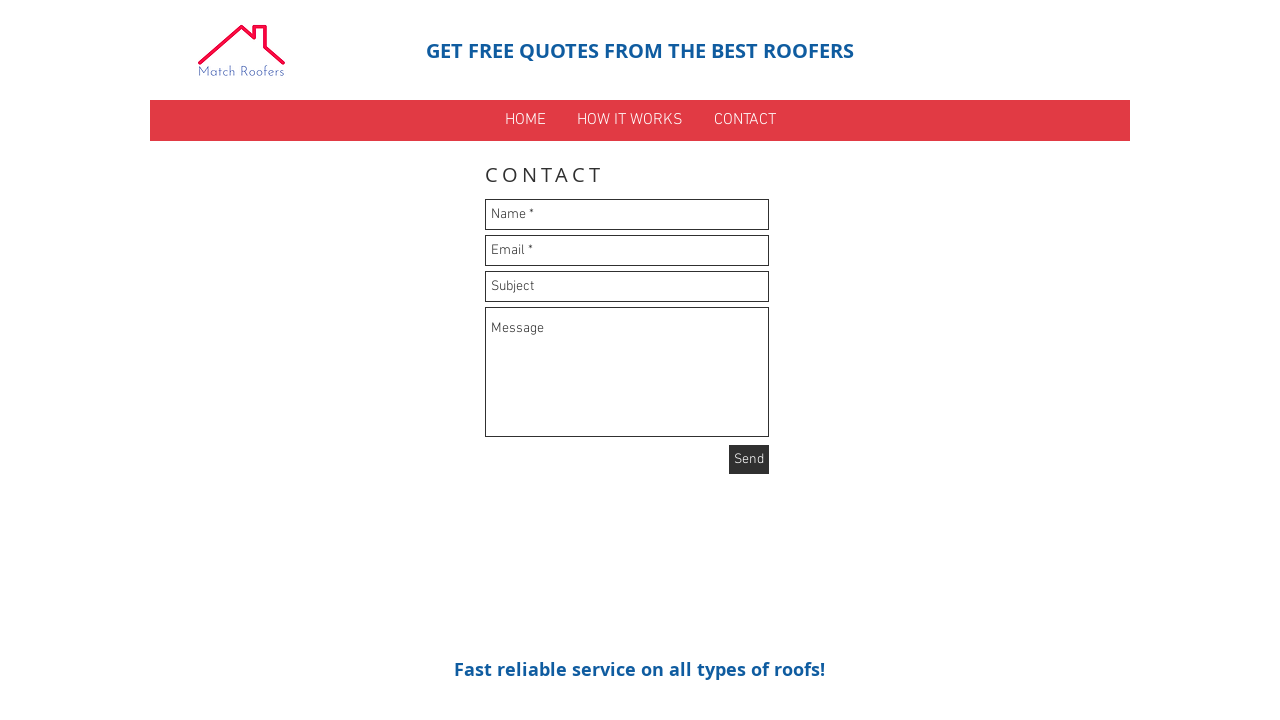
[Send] (749, 459)
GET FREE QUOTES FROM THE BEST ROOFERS (640, 50)
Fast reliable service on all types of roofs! (639, 669)
